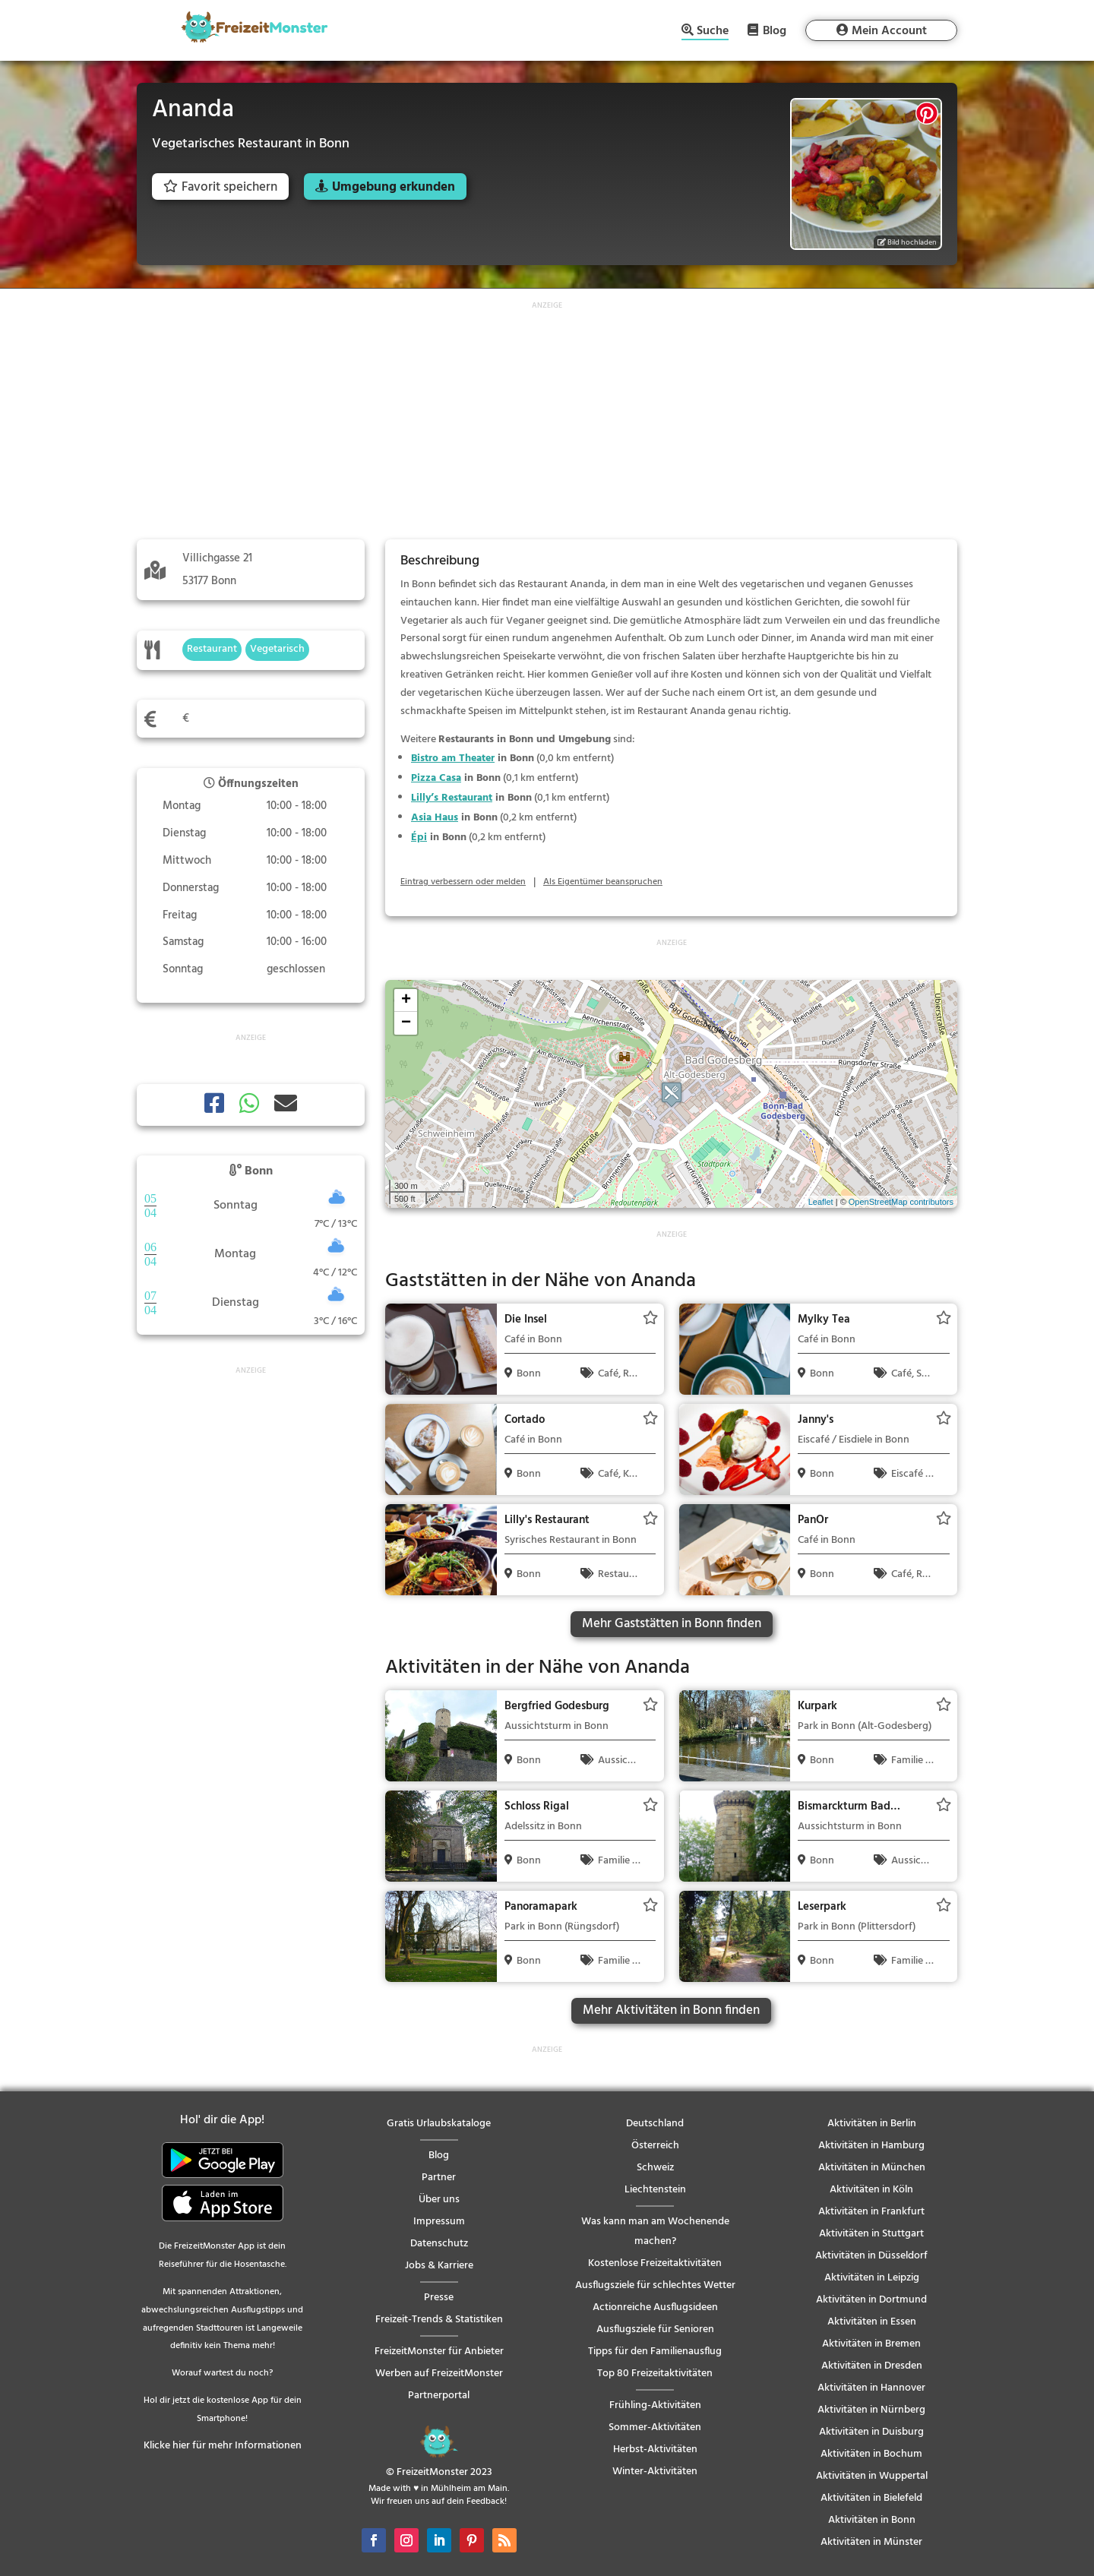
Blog (774, 30)
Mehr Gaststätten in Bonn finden (671, 1624)
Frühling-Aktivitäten (655, 2405)
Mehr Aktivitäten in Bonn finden (671, 2010)
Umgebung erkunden (393, 187)
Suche (713, 32)
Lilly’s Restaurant (451, 798)
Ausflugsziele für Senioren (655, 2329)
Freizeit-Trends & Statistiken (439, 2319)
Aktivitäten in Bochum (871, 2454)
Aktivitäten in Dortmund (871, 2300)
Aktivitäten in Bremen (871, 2344)
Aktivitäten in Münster (871, 2542)
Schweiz (655, 2167)
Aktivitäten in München (871, 2167)
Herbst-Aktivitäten (655, 2449)
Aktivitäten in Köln (871, 2189)
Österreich (655, 2145)
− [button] (406, 1023)
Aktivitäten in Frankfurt (871, 2211)
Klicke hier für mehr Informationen (223, 2445)
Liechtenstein (655, 2189)
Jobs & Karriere (439, 2265)
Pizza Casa (436, 778)
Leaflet (820, 1201)
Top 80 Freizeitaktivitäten (655, 2373)
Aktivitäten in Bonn (871, 2520)
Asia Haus (434, 818)
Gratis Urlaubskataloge (439, 2123)
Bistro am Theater (453, 758)
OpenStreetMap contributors (901, 1201)
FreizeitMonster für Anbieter (439, 2351)
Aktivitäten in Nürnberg (871, 2410)
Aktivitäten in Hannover (871, 2388)
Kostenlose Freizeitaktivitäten (655, 2263)
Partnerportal (439, 2395)
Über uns (439, 2199)
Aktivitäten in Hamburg (871, 2145)
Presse (439, 2297)
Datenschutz (439, 2243)
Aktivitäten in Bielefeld (871, 2498)
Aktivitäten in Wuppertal (872, 2476)
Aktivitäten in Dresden (871, 2366)
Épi (419, 837)
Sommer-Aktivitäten (655, 2427)
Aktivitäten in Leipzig (871, 2278)
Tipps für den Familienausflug (655, 2351)
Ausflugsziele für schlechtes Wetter (655, 2285)
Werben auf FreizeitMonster (439, 2373)
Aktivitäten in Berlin (871, 2123)
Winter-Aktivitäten (654, 2471)
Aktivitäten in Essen (871, 2322)
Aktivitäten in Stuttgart (871, 2234)
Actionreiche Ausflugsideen (655, 2307)
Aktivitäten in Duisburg (871, 2432)
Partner (439, 2177)
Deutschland (655, 2123)
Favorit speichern (220, 187)
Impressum (439, 2221)
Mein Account (889, 31)
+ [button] (406, 1000)
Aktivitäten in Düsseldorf (871, 2256)
